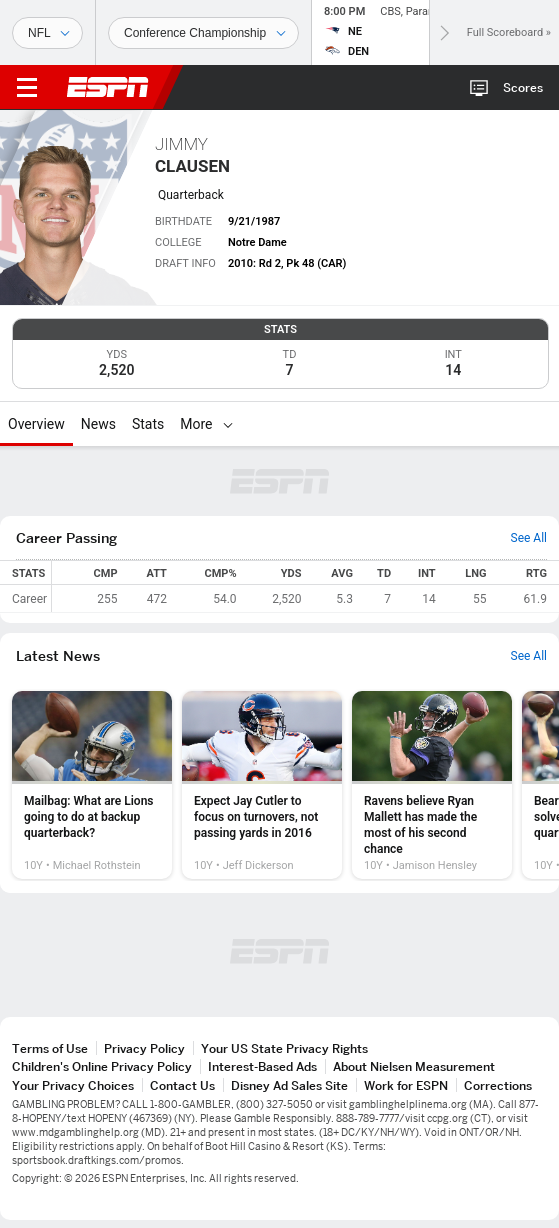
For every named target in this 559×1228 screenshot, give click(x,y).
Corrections (498, 1085)
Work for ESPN (406, 1085)
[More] (228, 424)
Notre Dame (257, 242)
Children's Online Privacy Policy (102, 1066)
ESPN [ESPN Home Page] (108, 87)
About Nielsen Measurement (414, 1066)
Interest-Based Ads (262, 1066)
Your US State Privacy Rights (284, 1048)
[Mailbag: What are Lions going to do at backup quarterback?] (92, 785)
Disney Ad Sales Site (289, 1085)
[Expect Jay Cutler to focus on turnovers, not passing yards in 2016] (262, 785)
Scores (523, 87)
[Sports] (47, 33)
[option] (92, 785)
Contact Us (182, 1085)
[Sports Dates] (203, 33)
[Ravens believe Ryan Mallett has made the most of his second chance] (432, 785)
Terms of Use (50, 1048)
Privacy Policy (144, 1048)
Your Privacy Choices (73, 1085)
